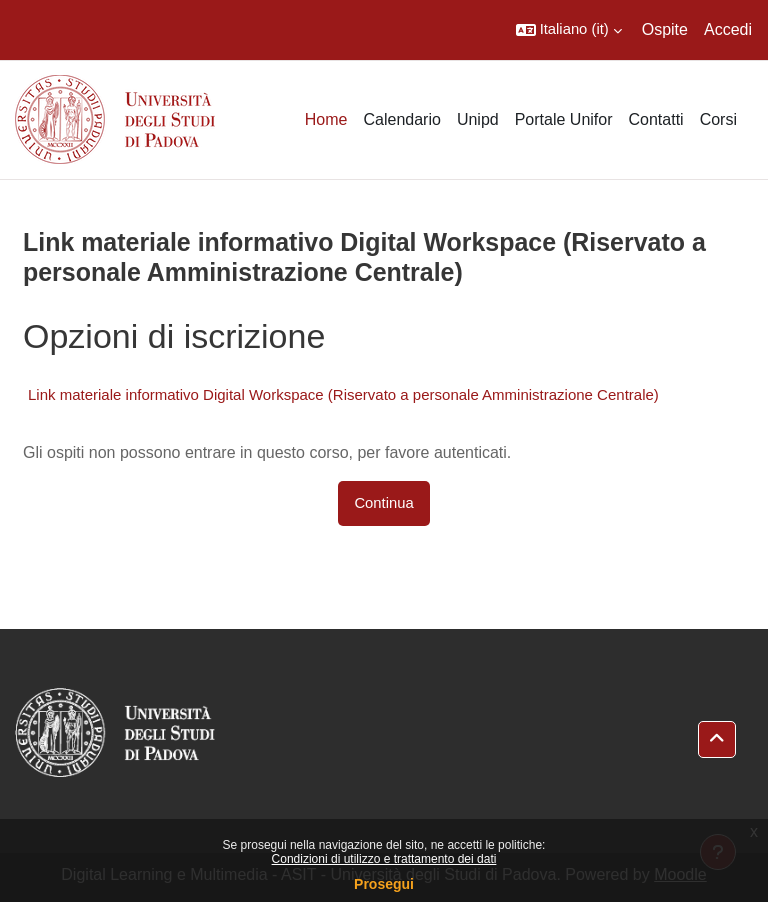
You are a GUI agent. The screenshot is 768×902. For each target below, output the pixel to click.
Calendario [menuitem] (401, 119)
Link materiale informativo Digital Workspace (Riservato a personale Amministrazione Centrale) (343, 394)
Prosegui (384, 884)
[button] (569, 30)
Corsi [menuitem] (718, 119)
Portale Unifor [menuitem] (564, 119)
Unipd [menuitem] (478, 119)
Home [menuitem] (326, 119)
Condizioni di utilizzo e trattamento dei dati (384, 859)
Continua (383, 503)
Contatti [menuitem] (656, 119)
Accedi (728, 29)
